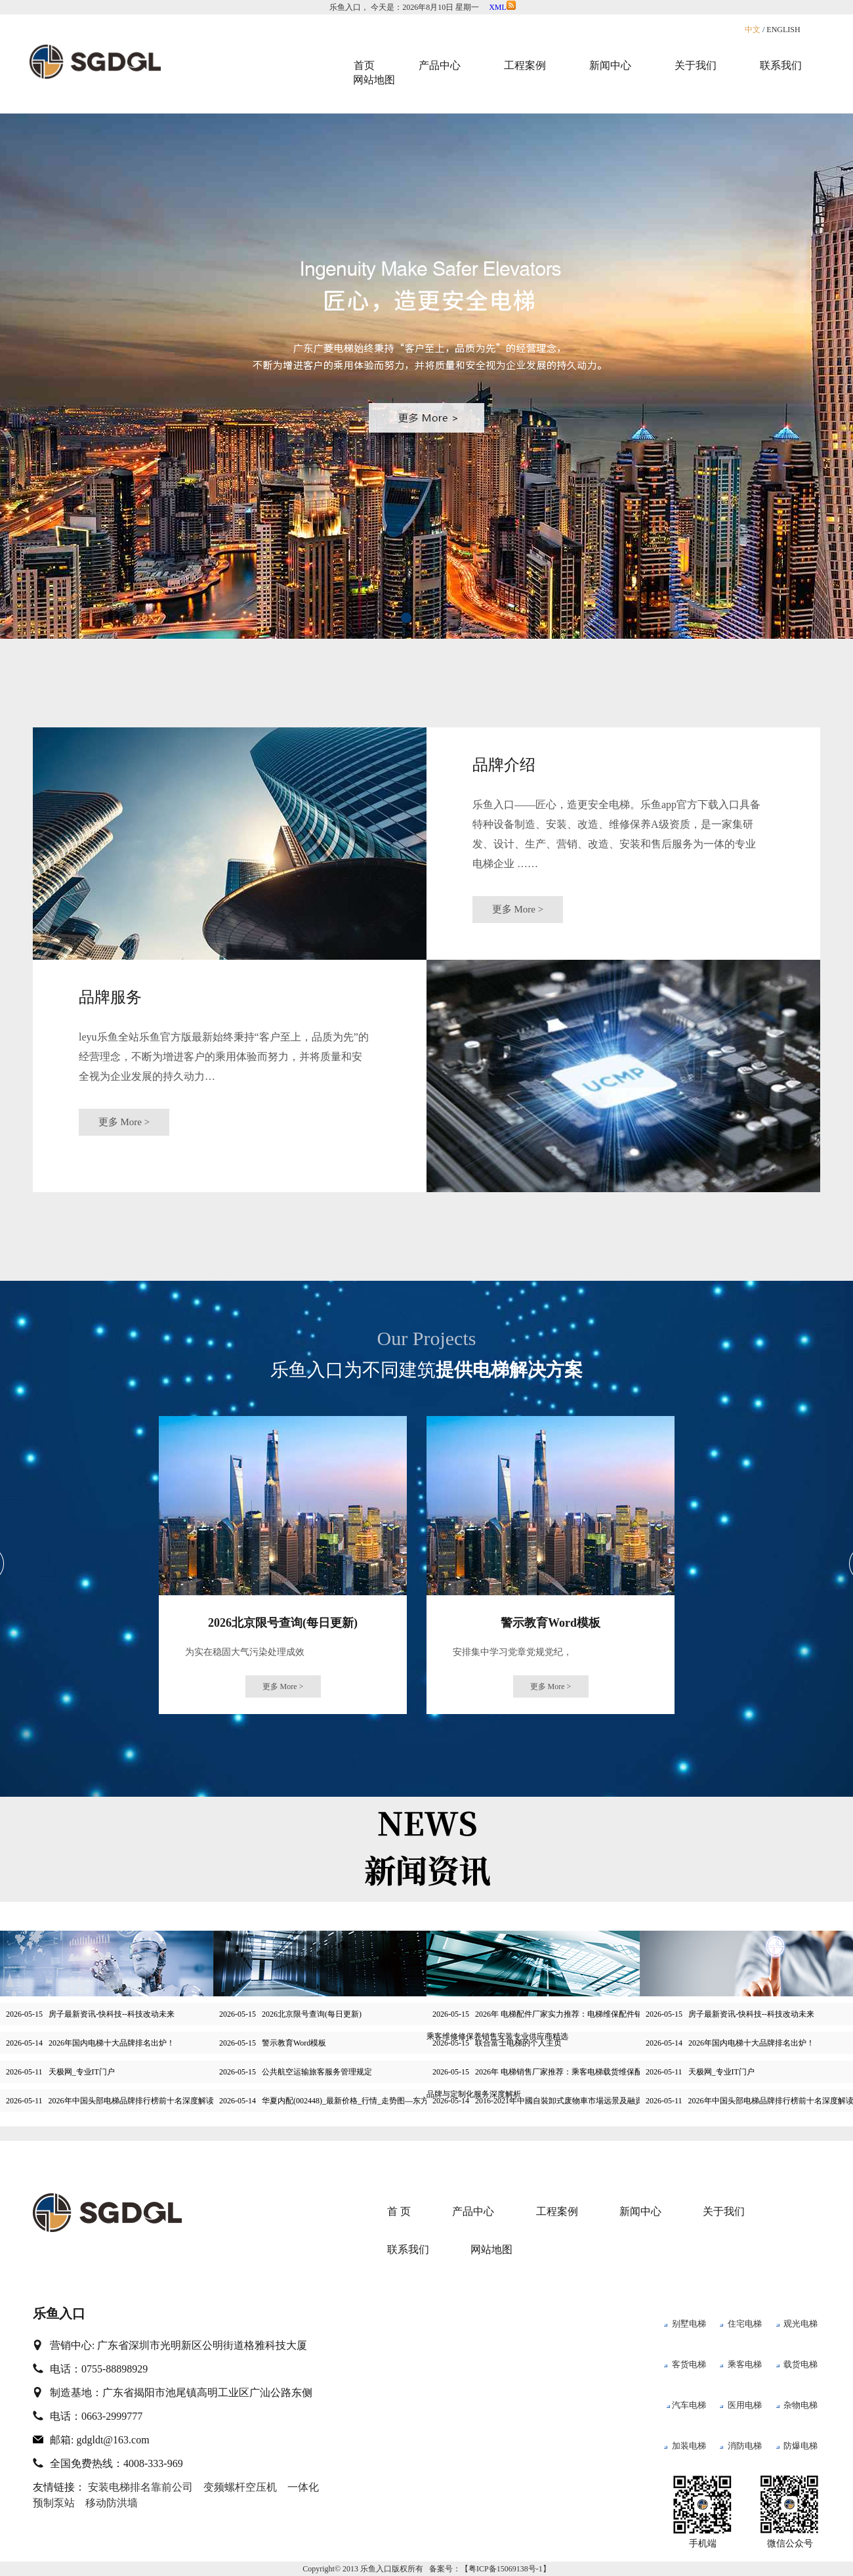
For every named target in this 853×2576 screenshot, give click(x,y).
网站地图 (374, 79)
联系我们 (408, 2249)
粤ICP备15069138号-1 (505, 2568)
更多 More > (517, 909)
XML (502, 7)
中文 (752, 29)
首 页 (399, 2211)
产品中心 (473, 2211)
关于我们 (724, 2211)
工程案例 (557, 2211)
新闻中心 (640, 2211)
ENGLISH (783, 29)
